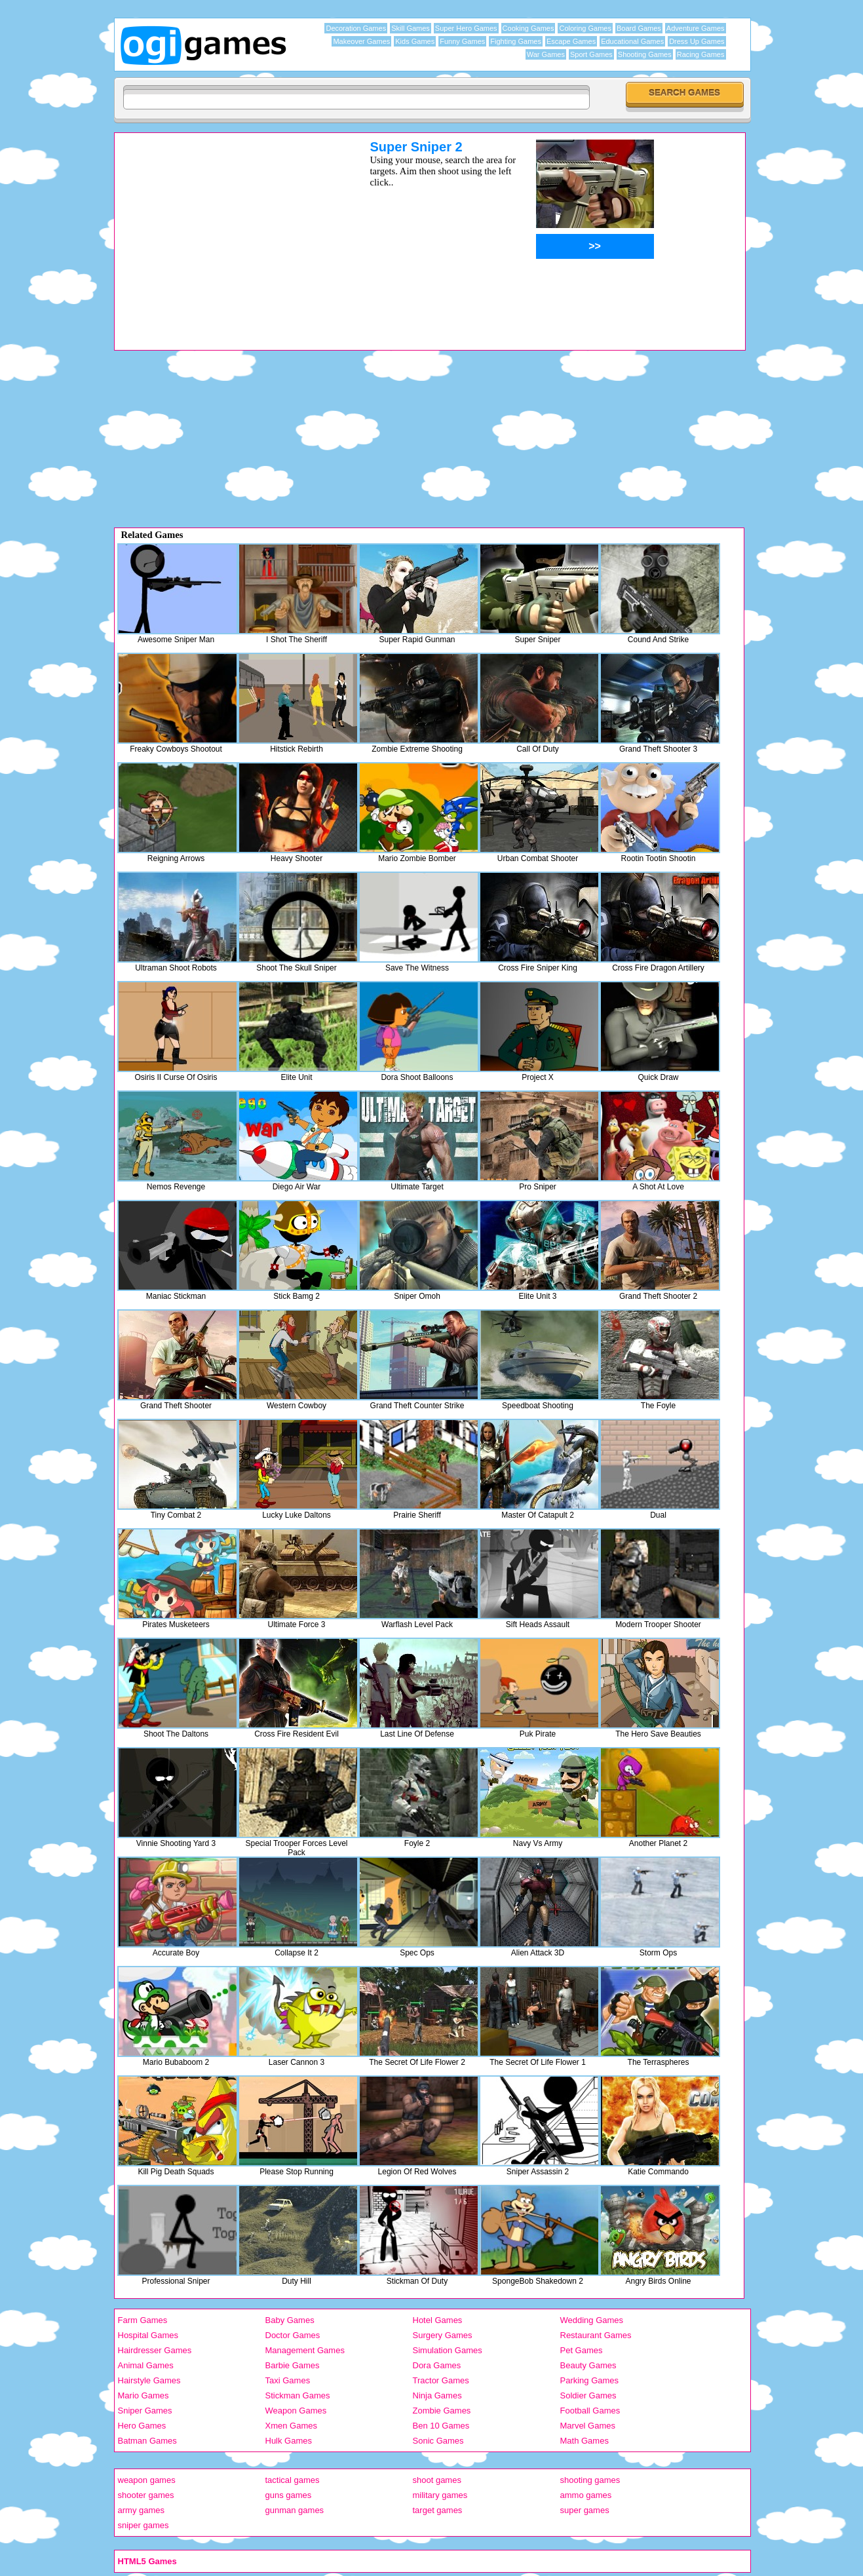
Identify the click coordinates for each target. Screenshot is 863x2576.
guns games (288, 2495)
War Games (546, 54)
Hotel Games (438, 2320)
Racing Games (701, 54)
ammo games (586, 2495)
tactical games (292, 2480)
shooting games (590, 2480)
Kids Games (414, 41)
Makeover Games (361, 41)
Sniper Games (145, 2410)
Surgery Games (442, 2335)
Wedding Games (592, 2320)
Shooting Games (645, 54)
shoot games (437, 2480)
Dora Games (437, 2365)
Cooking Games (528, 28)
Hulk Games (289, 2441)
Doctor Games (292, 2335)
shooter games (146, 2495)
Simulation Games (447, 2350)
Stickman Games (297, 2395)
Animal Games (146, 2365)
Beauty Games (588, 2365)
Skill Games (410, 28)
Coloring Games (585, 28)
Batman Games (147, 2441)
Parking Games (589, 2380)
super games (584, 2510)
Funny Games (462, 41)
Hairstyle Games (149, 2380)
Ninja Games (437, 2395)
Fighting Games (515, 41)
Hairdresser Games (155, 2350)
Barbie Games (292, 2365)
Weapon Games (296, 2410)
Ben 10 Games (441, 2426)
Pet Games (581, 2350)
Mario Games (143, 2395)
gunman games (294, 2510)
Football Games (590, 2410)
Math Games (584, 2441)
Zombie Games (442, 2410)
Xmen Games (291, 2426)
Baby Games (290, 2320)
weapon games (147, 2480)
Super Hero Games (466, 28)
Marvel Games (588, 2426)
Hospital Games (148, 2335)
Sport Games (591, 54)
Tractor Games (441, 2380)
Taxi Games (288, 2380)
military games (440, 2495)
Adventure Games (695, 28)
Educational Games (632, 41)
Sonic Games (438, 2441)
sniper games (143, 2525)
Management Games (305, 2350)
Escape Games (571, 41)
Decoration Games (356, 28)
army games (141, 2510)
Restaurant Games (596, 2335)
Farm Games (143, 2320)
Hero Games (142, 2426)
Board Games (639, 28)
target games (438, 2510)
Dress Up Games (696, 41)
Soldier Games (588, 2395)
